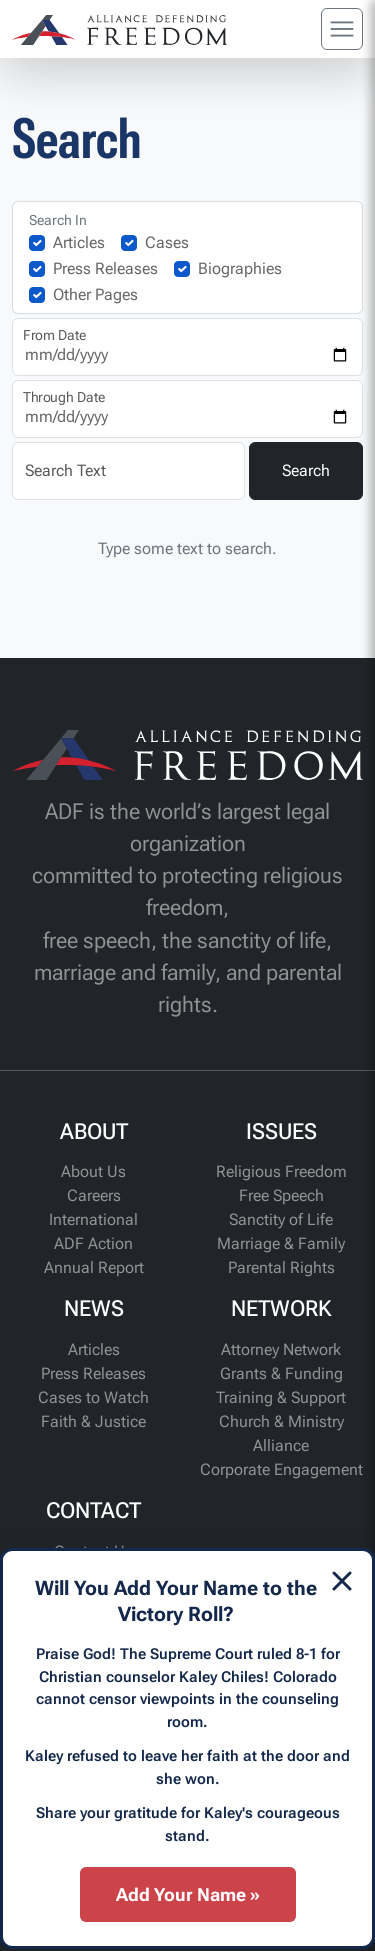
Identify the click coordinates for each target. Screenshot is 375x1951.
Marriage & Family (281, 1243)
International (93, 1219)
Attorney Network (281, 1349)
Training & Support (281, 1397)
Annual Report (94, 1267)
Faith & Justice (93, 1421)
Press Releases (105, 268)
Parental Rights (281, 1267)
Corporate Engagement (281, 1469)
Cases (167, 242)
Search (306, 470)
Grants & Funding (281, 1373)
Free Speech (281, 1195)
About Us (93, 1171)
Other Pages (95, 294)
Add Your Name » (188, 1894)
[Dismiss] (342, 1581)
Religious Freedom (281, 1171)
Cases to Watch (93, 1397)
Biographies (240, 268)
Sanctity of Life (281, 1219)
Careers (94, 1195)
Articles (79, 242)
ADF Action (93, 1243)
